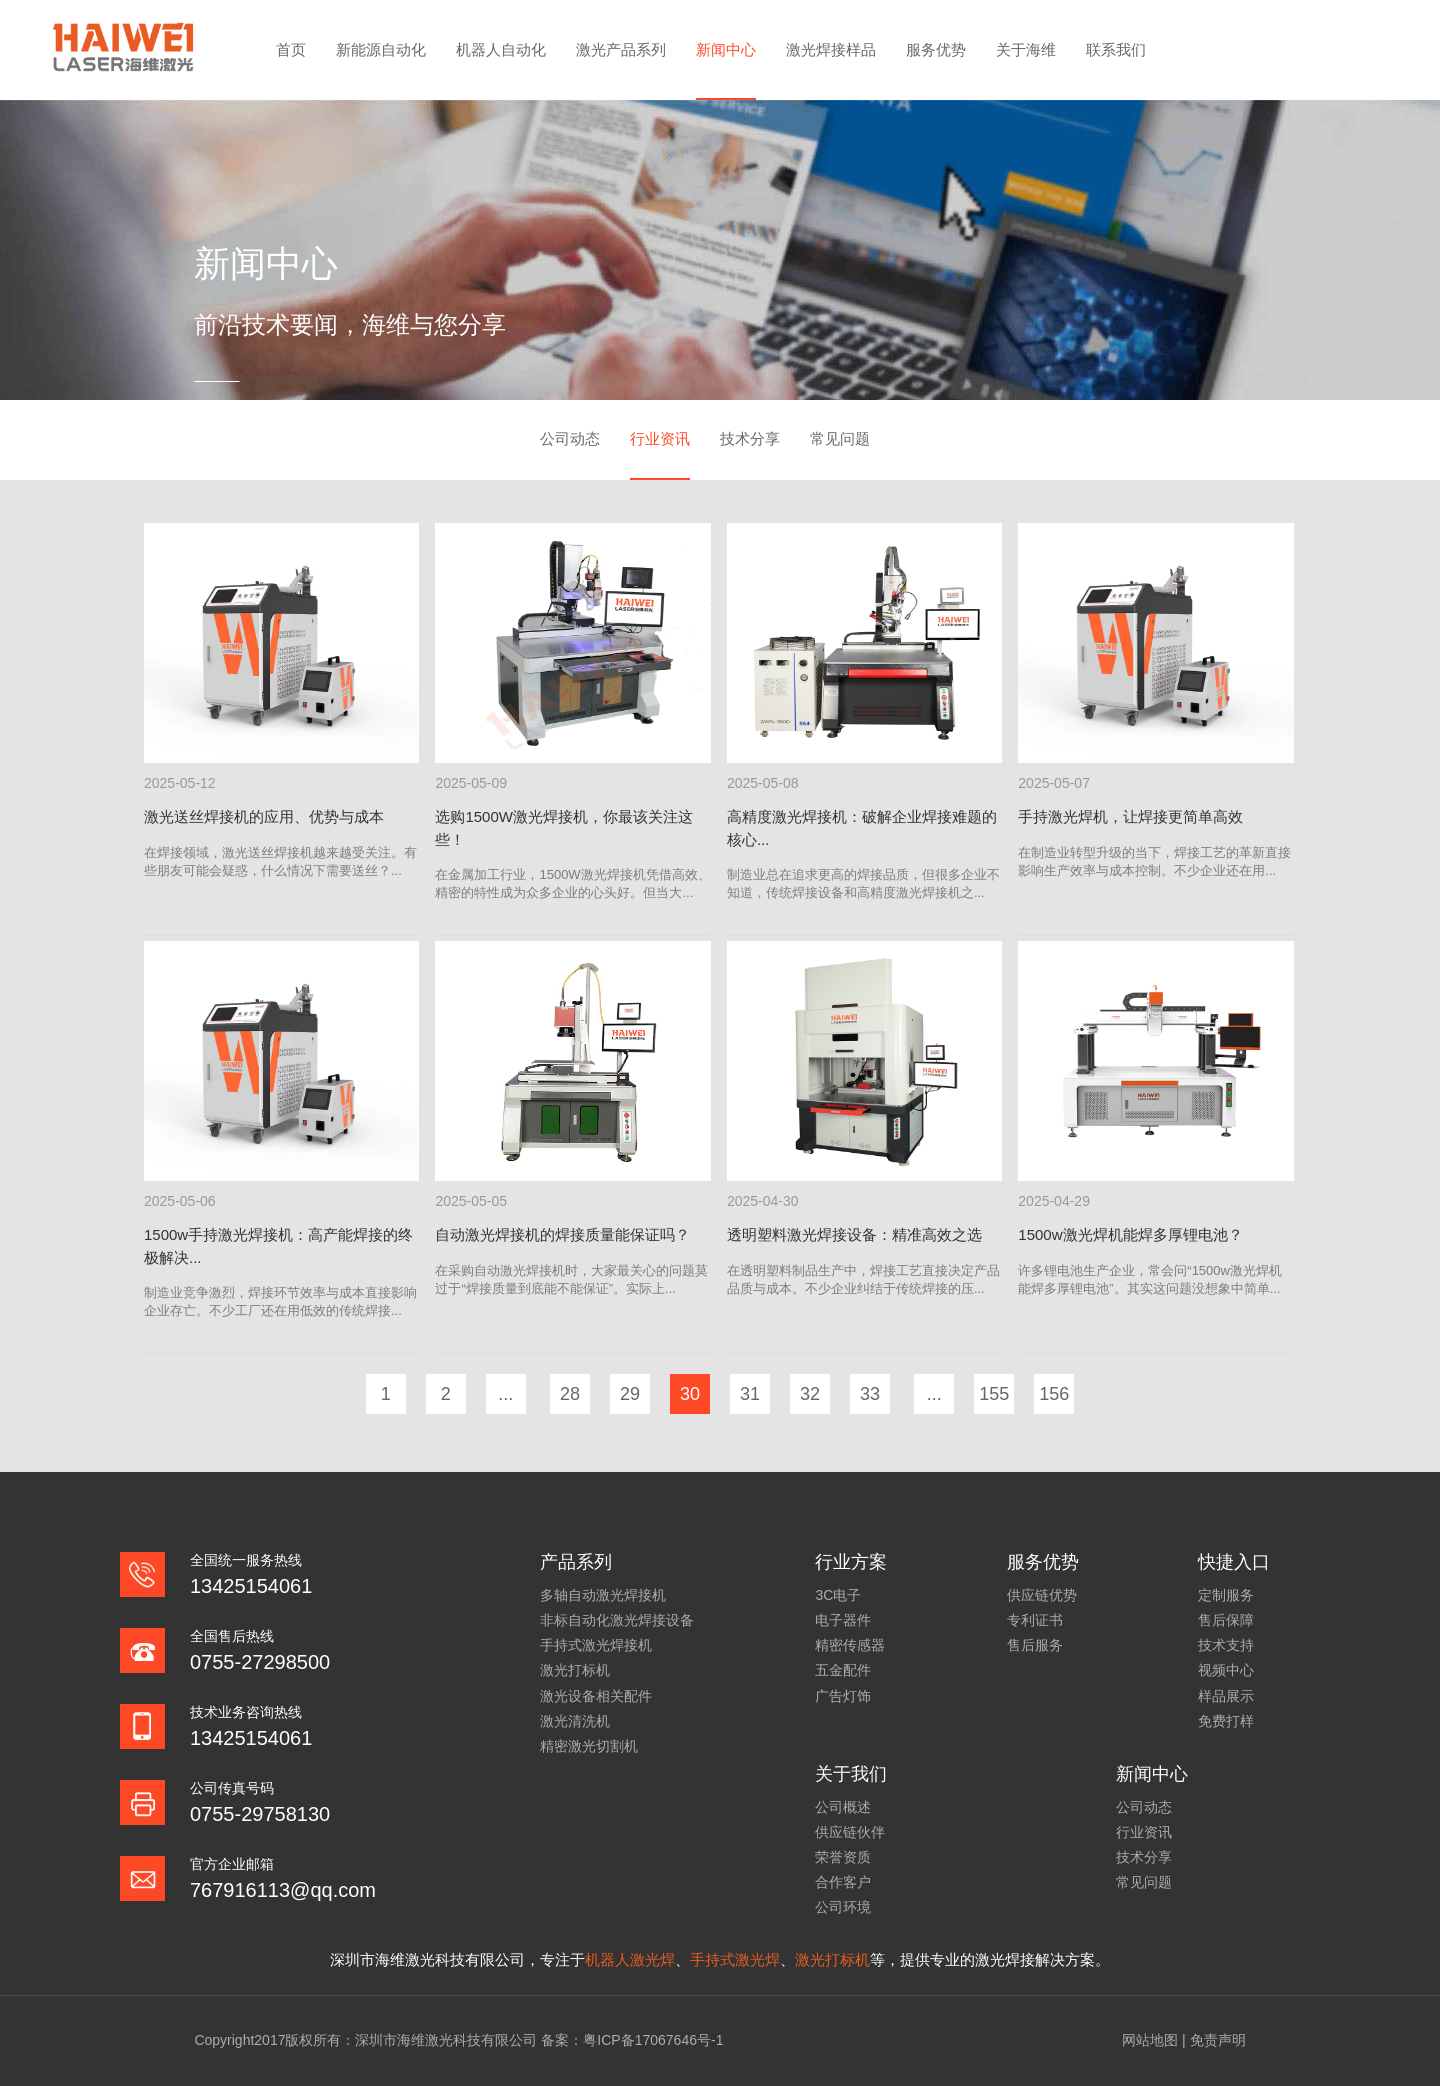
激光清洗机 (575, 1721)
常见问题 (840, 438)
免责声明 (1218, 2040)
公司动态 (570, 438)
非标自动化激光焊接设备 (617, 1620)
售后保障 (1226, 1620)
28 (570, 1394)
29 (630, 1394)
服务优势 (936, 49)
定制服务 (1226, 1595)
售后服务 (1035, 1645)
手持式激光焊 (735, 1959)
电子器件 (843, 1620)
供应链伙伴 (850, 1832)
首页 (291, 49)
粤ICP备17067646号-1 (653, 2040)
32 (810, 1394)
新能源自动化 (381, 49)
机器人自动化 (501, 49)
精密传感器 (850, 1645)
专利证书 (1035, 1620)
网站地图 (1150, 2040)
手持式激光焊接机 (596, 1645)
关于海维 (1026, 49)
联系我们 (1116, 49)
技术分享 (750, 438)
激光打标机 (575, 1670)
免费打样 (1226, 1721)
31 (750, 1394)
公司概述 (843, 1807)
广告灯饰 (843, 1696)
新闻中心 (726, 49)
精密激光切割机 (589, 1746)
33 (870, 1394)
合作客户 (843, 1882)
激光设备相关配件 (596, 1696)
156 (1054, 1394)
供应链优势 (1042, 1595)
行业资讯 (660, 438)
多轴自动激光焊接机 (603, 1595)
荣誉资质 (843, 1857)
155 (994, 1394)
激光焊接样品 (831, 49)
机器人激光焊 (630, 1959)
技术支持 (1226, 1645)
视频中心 (1226, 1670)
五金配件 (843, 1670)
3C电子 (838, 1595)
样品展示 (1226, 1696)
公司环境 (843, 1907)
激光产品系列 (621, 49)
